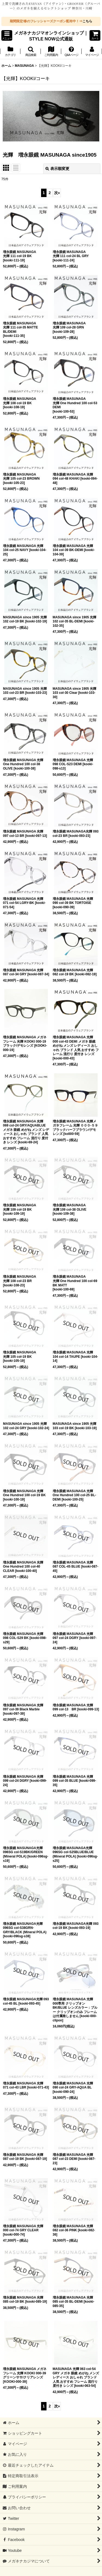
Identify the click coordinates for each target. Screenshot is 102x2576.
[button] (6, 35)
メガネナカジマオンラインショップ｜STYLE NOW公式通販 (51, 35)
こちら (87, 21)
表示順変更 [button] (57, 168)
